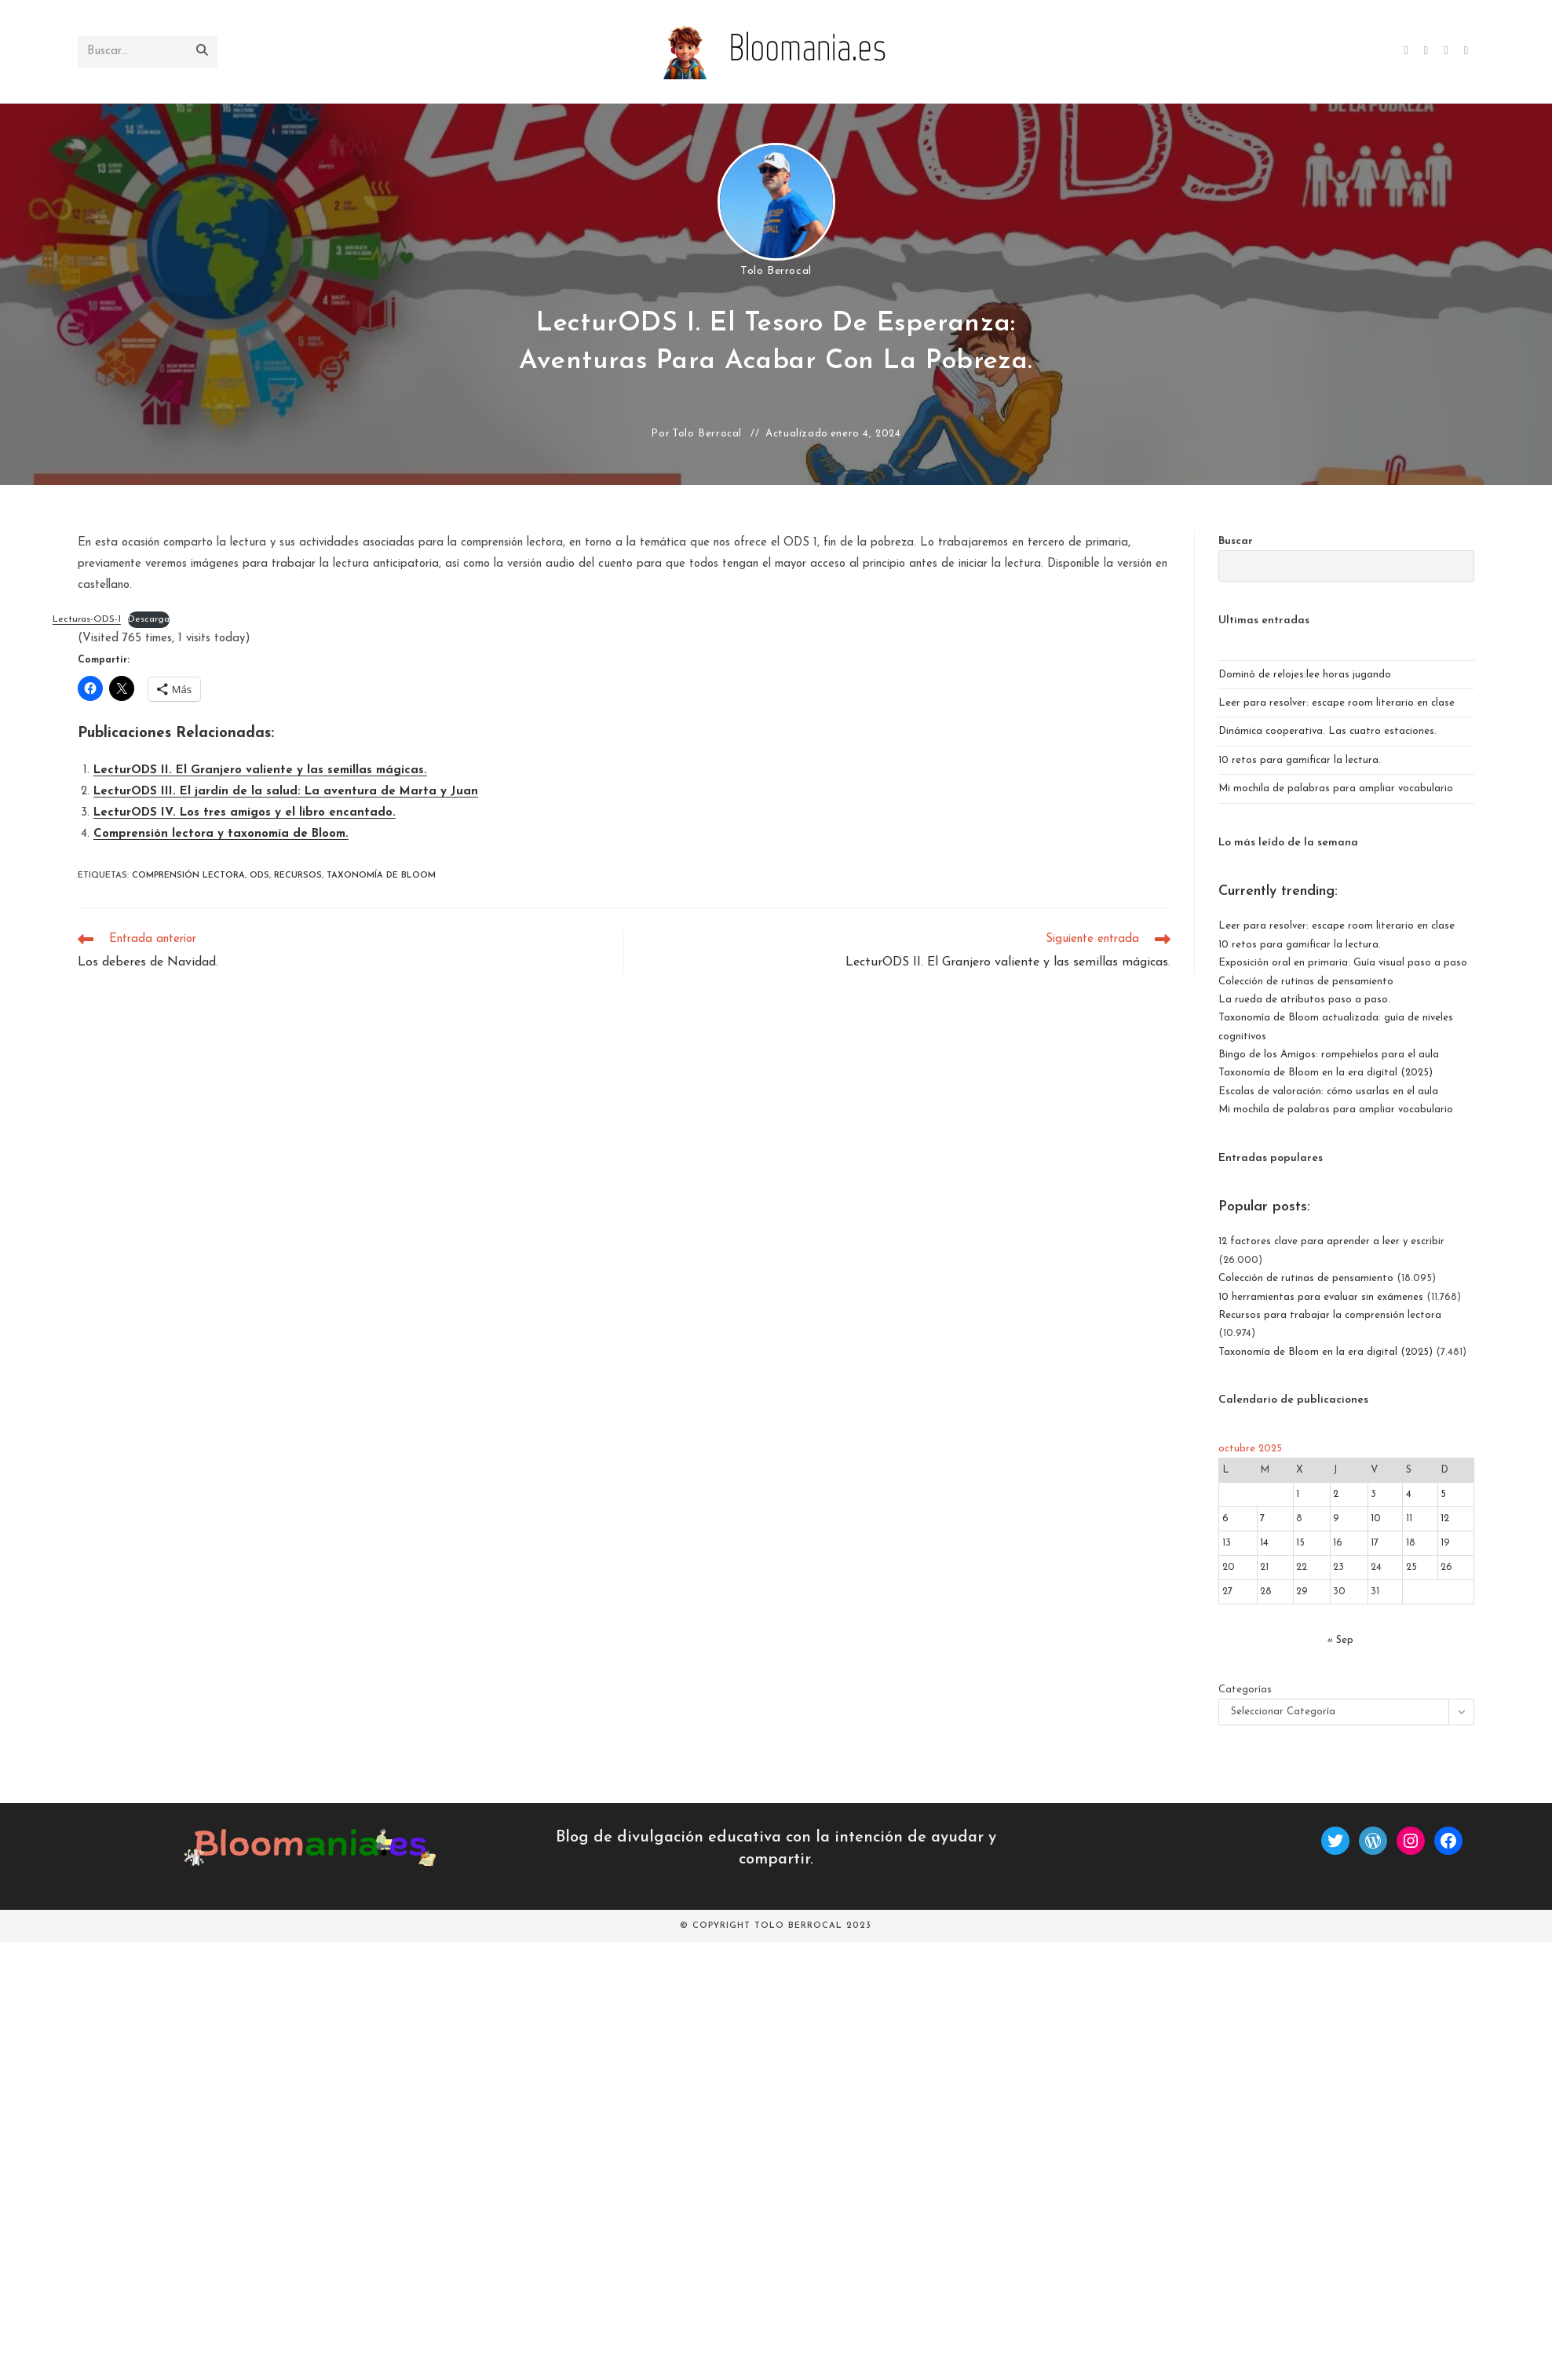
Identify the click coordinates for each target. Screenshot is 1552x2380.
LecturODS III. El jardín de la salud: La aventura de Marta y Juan (285, 792)
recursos (298, 875)
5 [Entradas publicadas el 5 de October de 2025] (1443, 1494)
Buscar (1235, 541)
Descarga (149, 619)
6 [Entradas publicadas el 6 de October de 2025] (1225, 1518)
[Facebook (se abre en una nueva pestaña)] (1426, 51)
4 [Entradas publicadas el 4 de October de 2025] (1408, 1494)
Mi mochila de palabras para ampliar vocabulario (1335, 788)
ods (259, 875)
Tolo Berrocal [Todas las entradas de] (776, 271)
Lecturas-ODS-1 (87, 619)
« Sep (1340, 1640)
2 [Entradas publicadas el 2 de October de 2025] (1335, 1494)
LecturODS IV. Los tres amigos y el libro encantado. (244, 813)
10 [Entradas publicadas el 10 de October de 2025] (1376, 1518)
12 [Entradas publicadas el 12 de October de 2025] (1445, 1518)
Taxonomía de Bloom (381, 875)
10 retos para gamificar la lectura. (1299, 760)
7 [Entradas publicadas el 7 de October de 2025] (1262, 1518)
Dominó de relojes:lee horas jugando (1304, 675)
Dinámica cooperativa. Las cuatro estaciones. (1327, 731)
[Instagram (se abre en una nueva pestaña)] (1445, 51)
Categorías (1245, 1690)
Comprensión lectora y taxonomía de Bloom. (221, 834)
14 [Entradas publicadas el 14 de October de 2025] (1264, 1543)
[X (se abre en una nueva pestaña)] (1405, 51)
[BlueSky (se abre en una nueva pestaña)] (1466, 51)
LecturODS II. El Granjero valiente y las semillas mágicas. (260, 770)
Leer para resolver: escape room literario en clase (1336, 703)
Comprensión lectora (188, 875)
